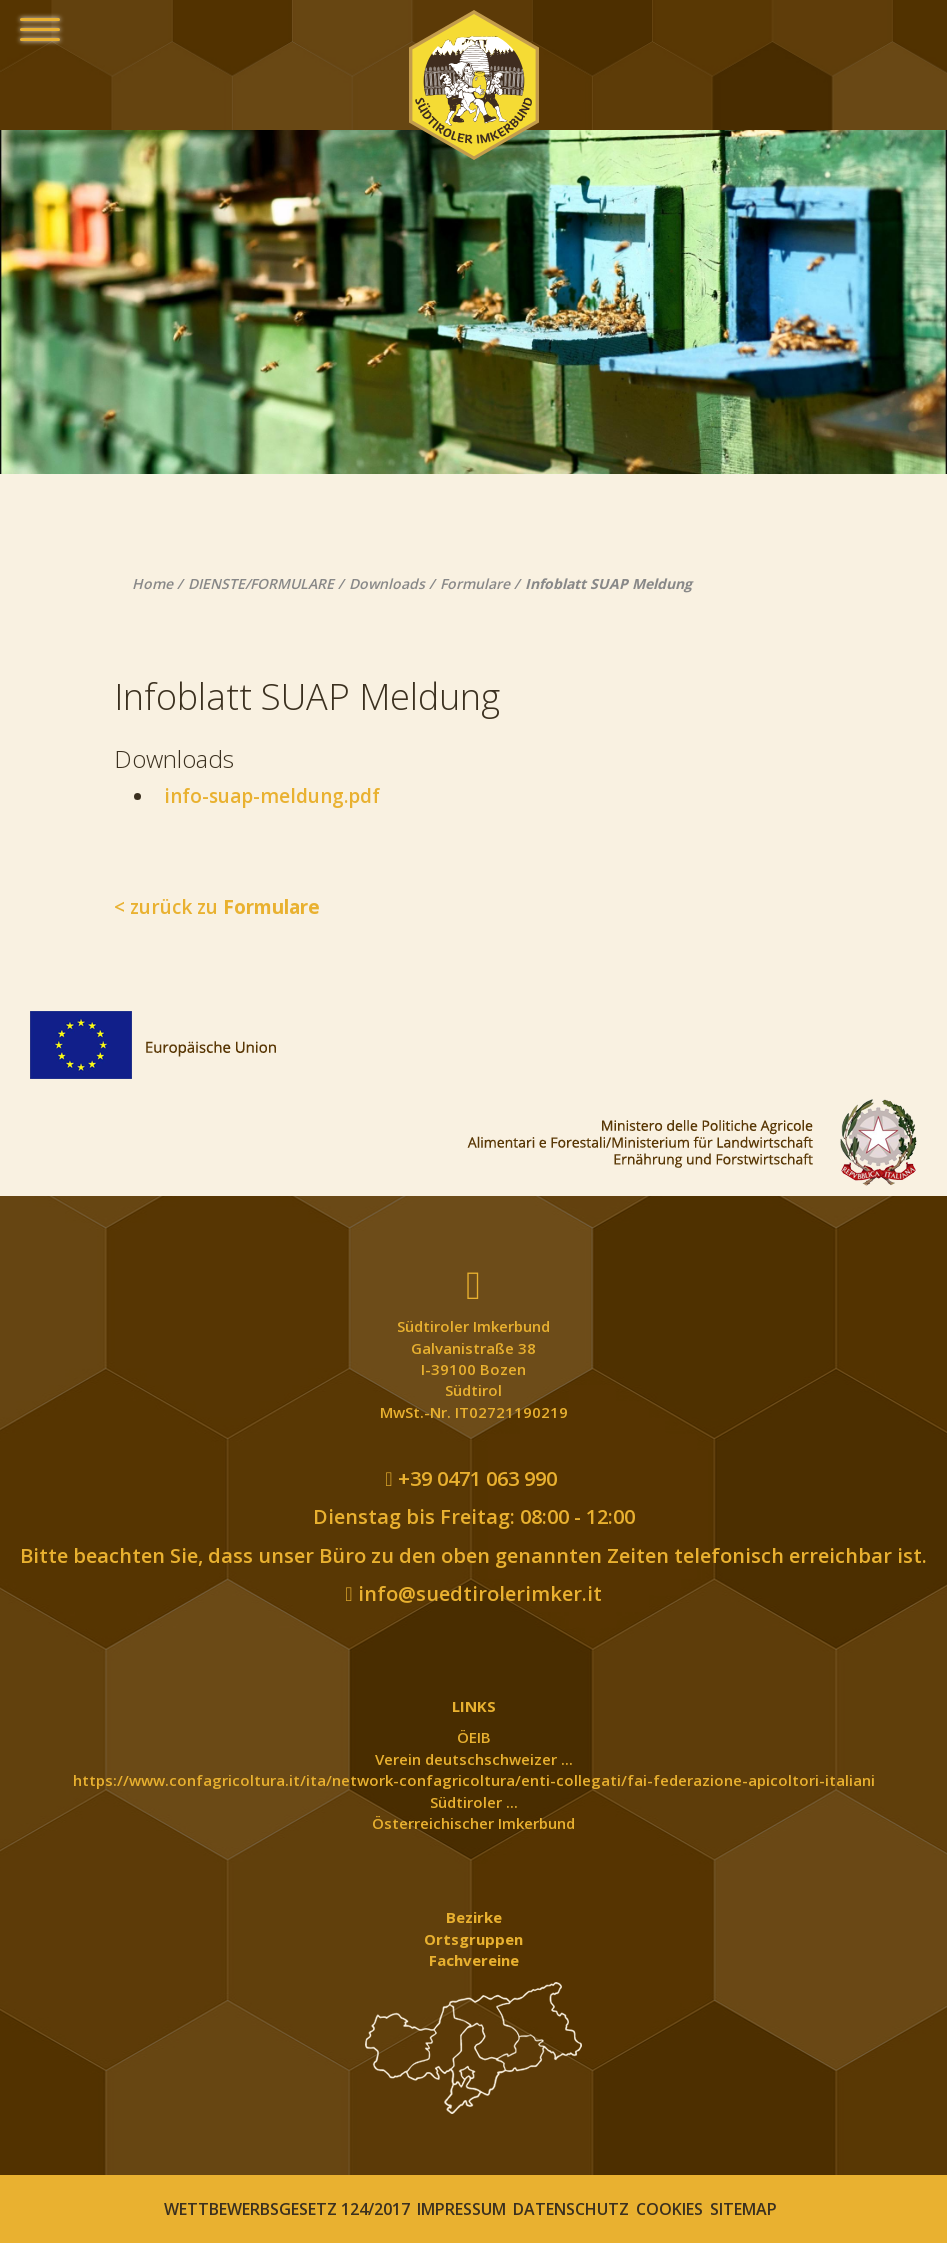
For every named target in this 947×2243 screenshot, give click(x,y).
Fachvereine (474, 1960)
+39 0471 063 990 (470, 1478)
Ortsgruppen (473, 1939)
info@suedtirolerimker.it (473, 1593)
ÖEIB (474, 1737)
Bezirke (474, 1917)
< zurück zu (217, 907)
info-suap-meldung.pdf (267, 796)
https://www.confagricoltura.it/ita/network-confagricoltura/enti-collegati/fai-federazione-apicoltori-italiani (474, 1780)
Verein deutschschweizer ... (474, 1759)
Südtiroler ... (474, 1802)
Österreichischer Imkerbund (473, 1823)
